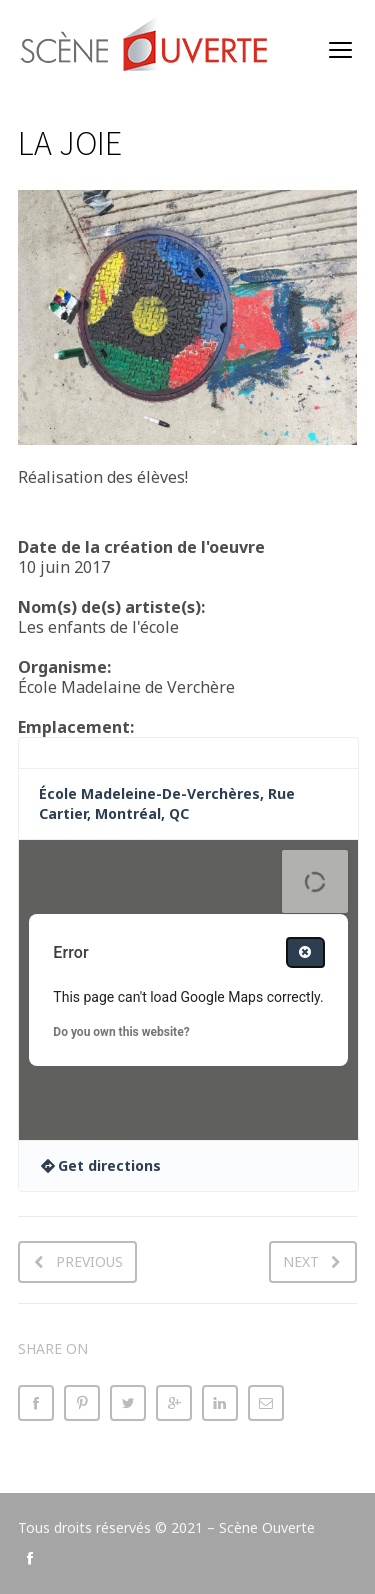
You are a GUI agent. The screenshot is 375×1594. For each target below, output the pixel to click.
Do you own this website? (121, 1032)
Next (301, 1261)
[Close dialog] (305, 952)
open (341, 50)
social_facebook (30, 1558)
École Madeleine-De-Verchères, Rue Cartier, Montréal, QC (167, 803)
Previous (89, 1261)
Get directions (109, 1165)
